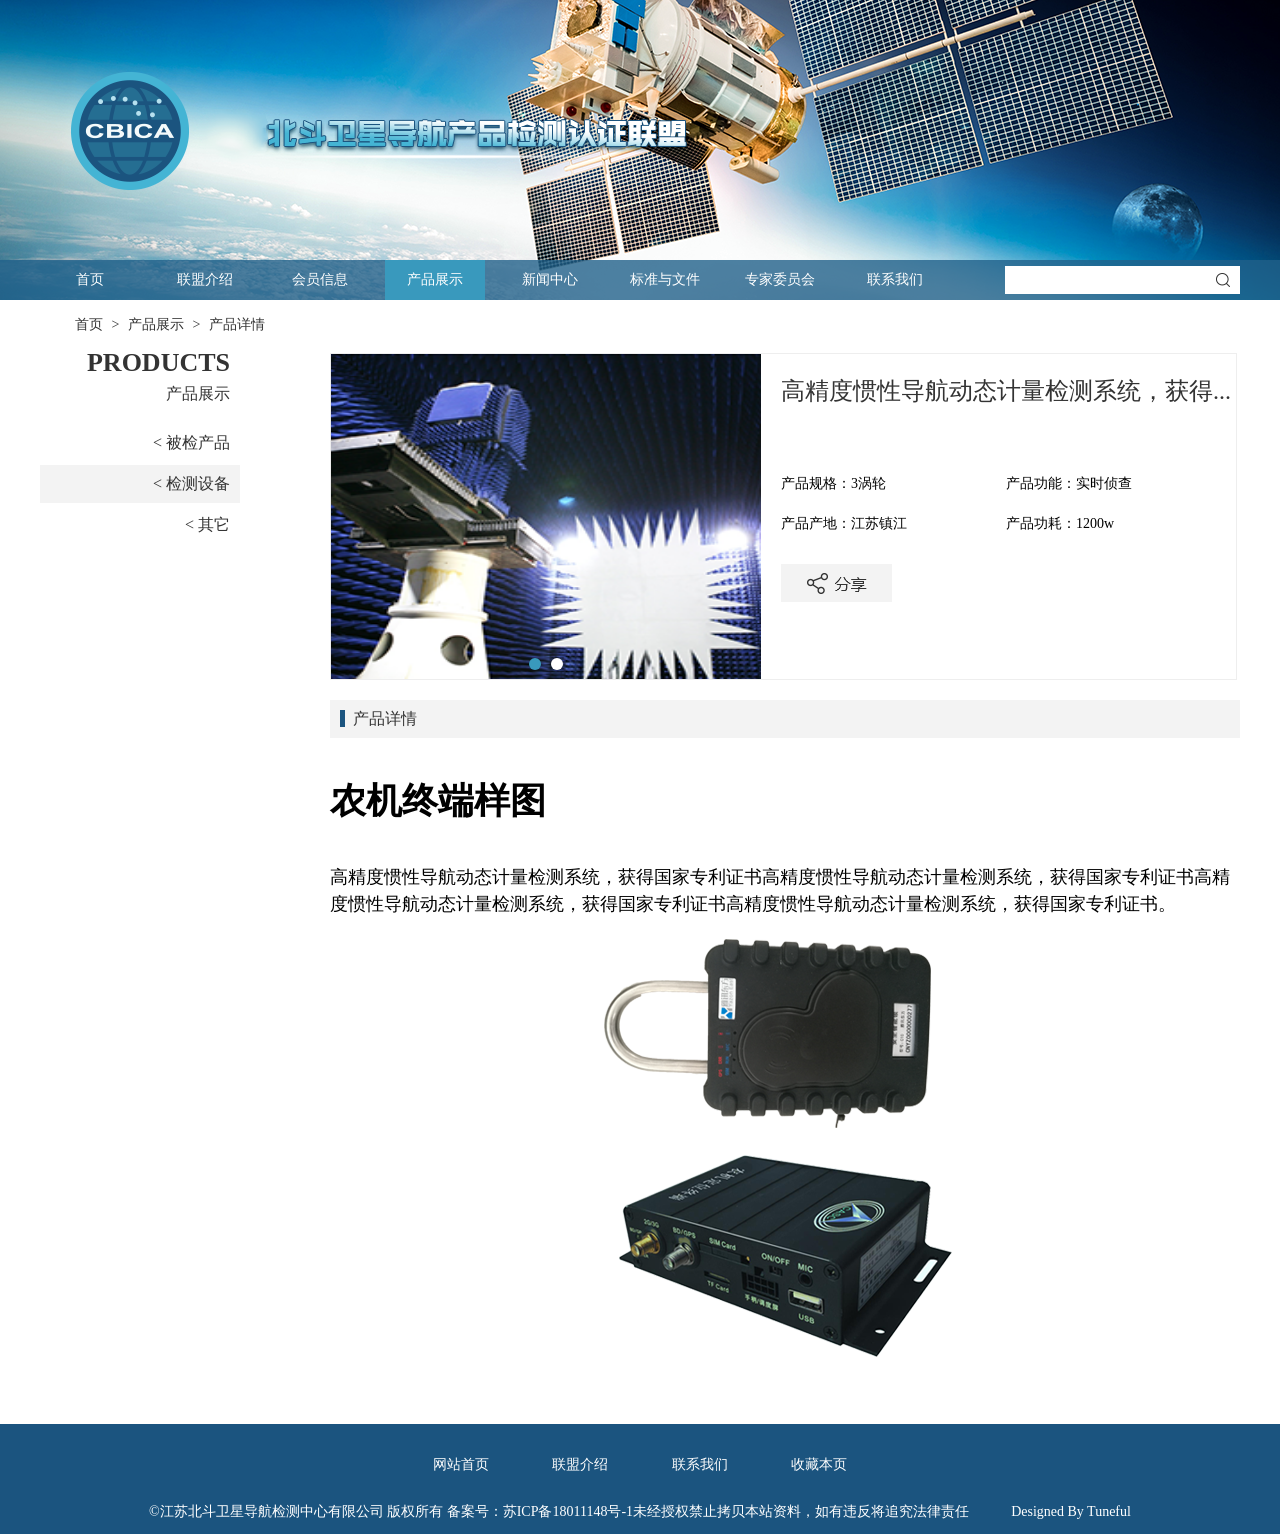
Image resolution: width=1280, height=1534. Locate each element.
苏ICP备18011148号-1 (568, 1511)
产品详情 (237, 324)
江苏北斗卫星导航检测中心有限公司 (272, 1511)
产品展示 (435, 279)
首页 (90, 279)
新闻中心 (550, 279)
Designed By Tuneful (1071, 1511)
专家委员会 (780, 279)
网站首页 (461, 1464)
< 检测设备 (191, 483)
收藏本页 (819, 1464)
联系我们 (895, 279)
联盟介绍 (205, 279)
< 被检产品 (191, 442)
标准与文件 (665, 279)
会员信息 (320, 279)
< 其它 (207, 524)
